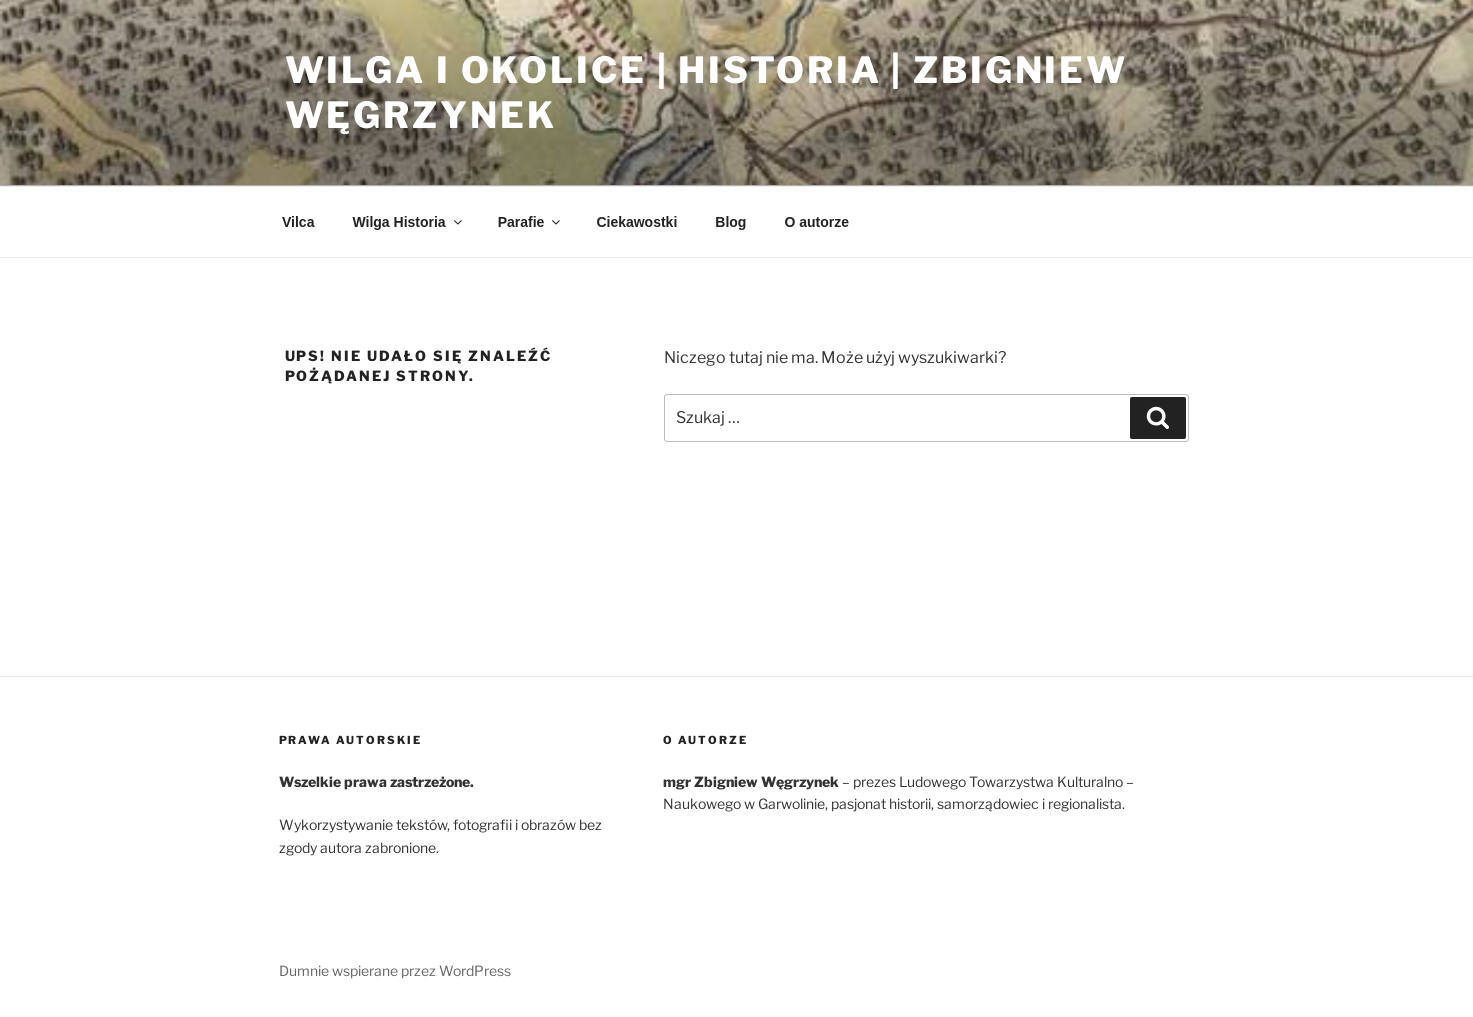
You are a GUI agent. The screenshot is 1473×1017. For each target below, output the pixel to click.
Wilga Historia (408, 222)
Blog (730, 222)
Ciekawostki (636, 222)
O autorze (816, 222)
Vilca (298, 222)
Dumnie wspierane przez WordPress (395, 970)
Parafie (531, 222)
